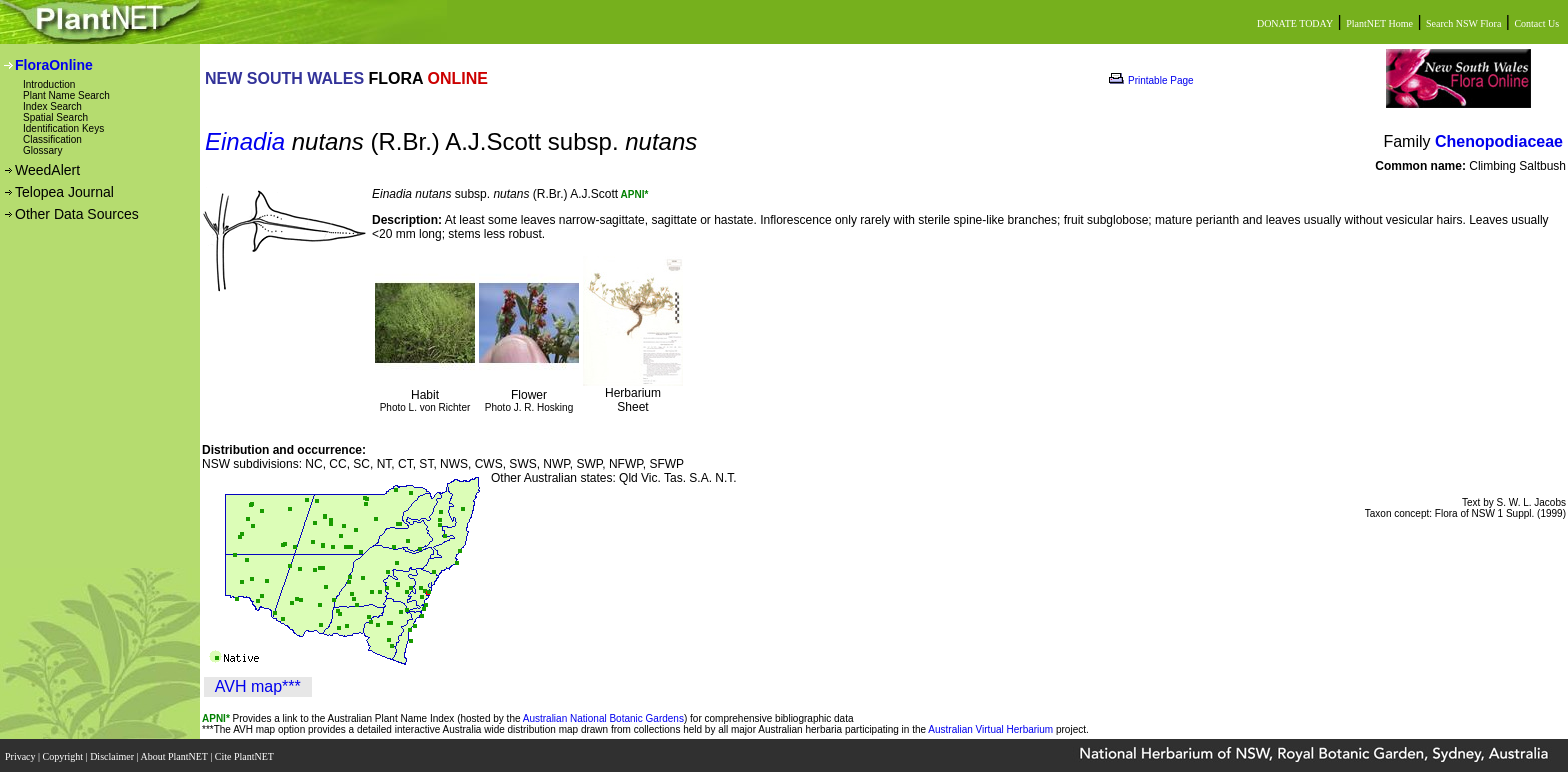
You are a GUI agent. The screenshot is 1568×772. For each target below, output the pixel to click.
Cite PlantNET (245, 754)
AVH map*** (258, 686)
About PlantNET (175, 754)
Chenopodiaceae (1499, 141)
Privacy (21, 754)
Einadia (245, 141)
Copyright (64, 754)
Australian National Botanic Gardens (603, 718)
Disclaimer (113, 754)
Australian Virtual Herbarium (990, 729)
